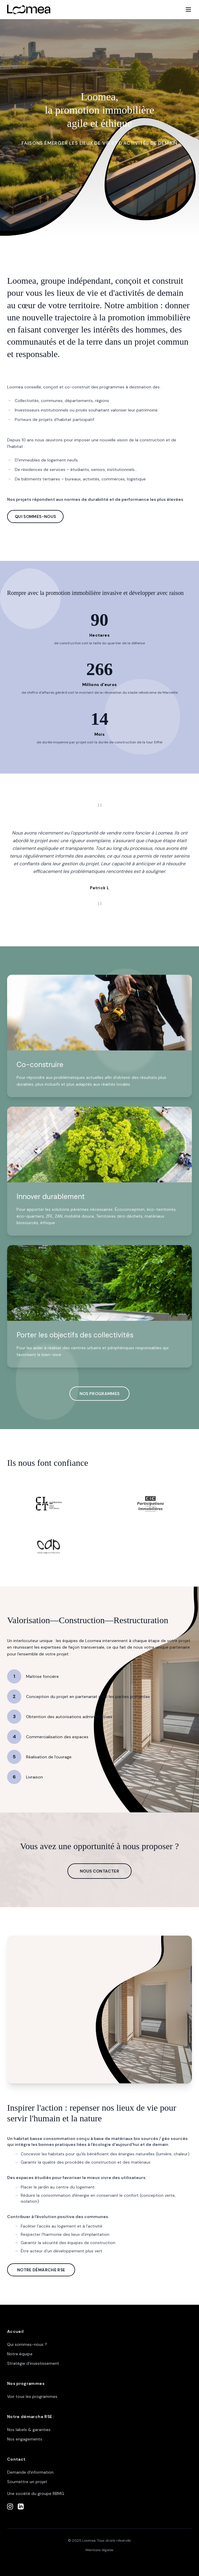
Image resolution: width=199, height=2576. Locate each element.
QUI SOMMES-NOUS (35, 516)
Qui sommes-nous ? (27, 2344)
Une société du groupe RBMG (35, 2493)
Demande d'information (30, 2472)
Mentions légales (99, 2550)
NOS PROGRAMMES (100, 1393)
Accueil (15, 2331)
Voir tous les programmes (32, 2396)
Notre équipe (20, 2354)
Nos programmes (26, 2383)
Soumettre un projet (27, 2481)
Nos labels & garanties (29, 2429)
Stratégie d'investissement (33, 2363)
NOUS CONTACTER (99, 1871)
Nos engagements (24, 2439)
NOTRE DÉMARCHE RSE (41, 2269)
